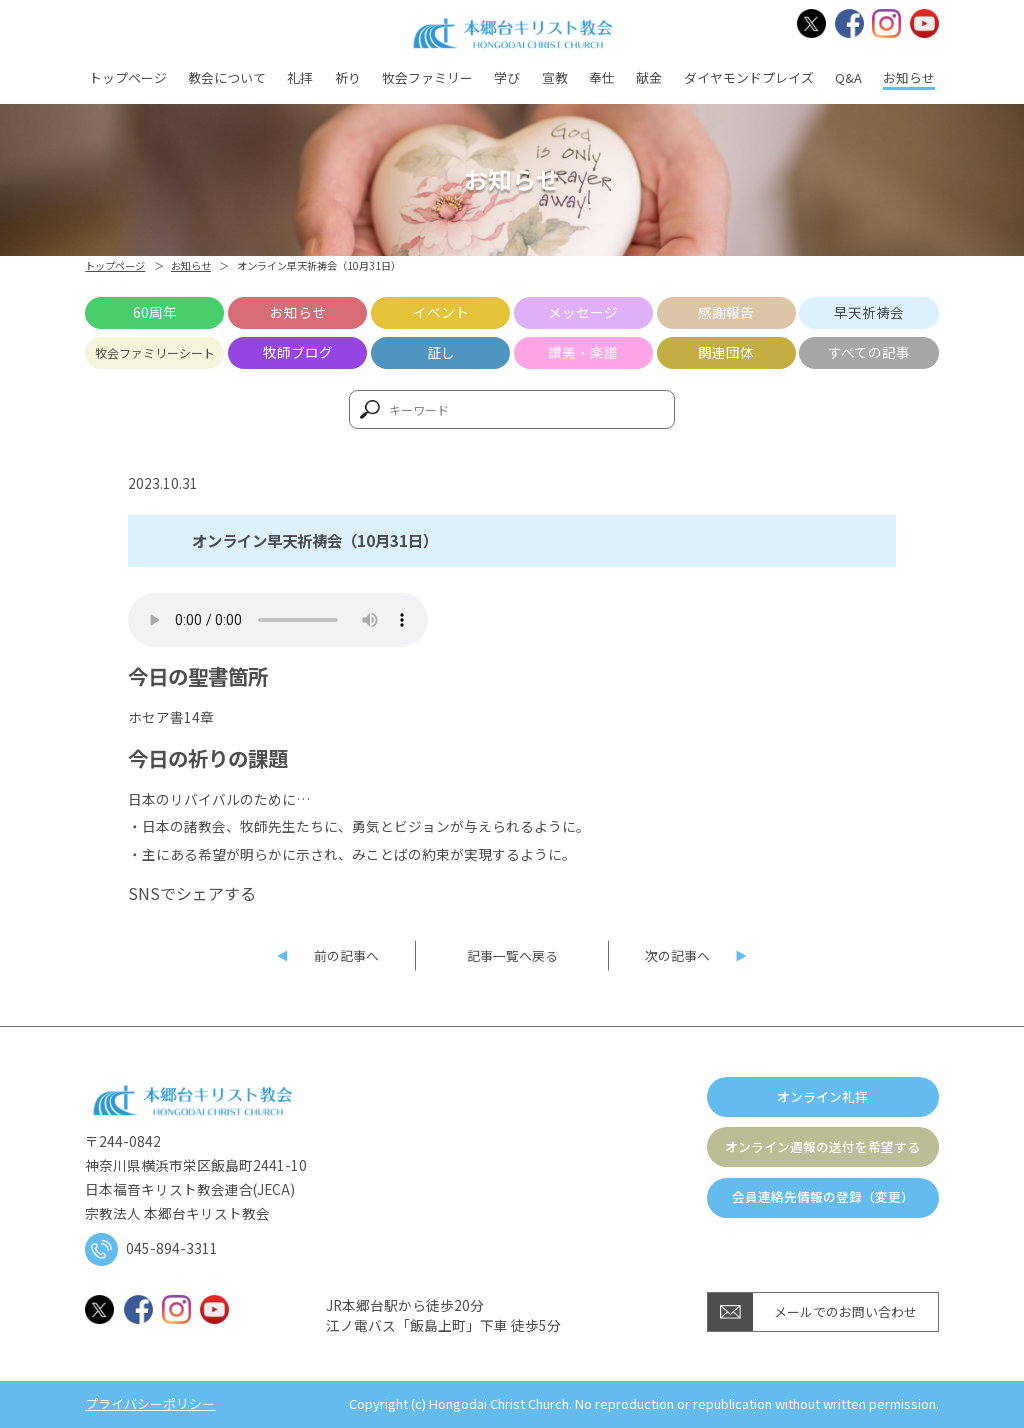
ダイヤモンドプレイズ (749, 77)
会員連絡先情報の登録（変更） (823, 1196)
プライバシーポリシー (150, 1404)
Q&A (848, 77)
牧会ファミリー (427, 77)
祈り (348, 77)
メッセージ (583, 312)
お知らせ (909, 77)
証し (441, 352)
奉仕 (602, 77)
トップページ (128, 77)
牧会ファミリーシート (155, 352)
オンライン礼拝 (822, 1096)
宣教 (555, 77)
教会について (227, 77)
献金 (649, 77)
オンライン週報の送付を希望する (822, 1146)
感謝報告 (726, 312)
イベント (441, 312)
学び (507, 77)
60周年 (155, 312)
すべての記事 (869, 352)
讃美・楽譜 (583, 352)
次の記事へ (677, 955)
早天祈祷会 (869, 312)
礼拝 (300, 77)
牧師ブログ (298, 352)
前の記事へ (346, 955)
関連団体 (726, 352)
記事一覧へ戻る (512, 955)
